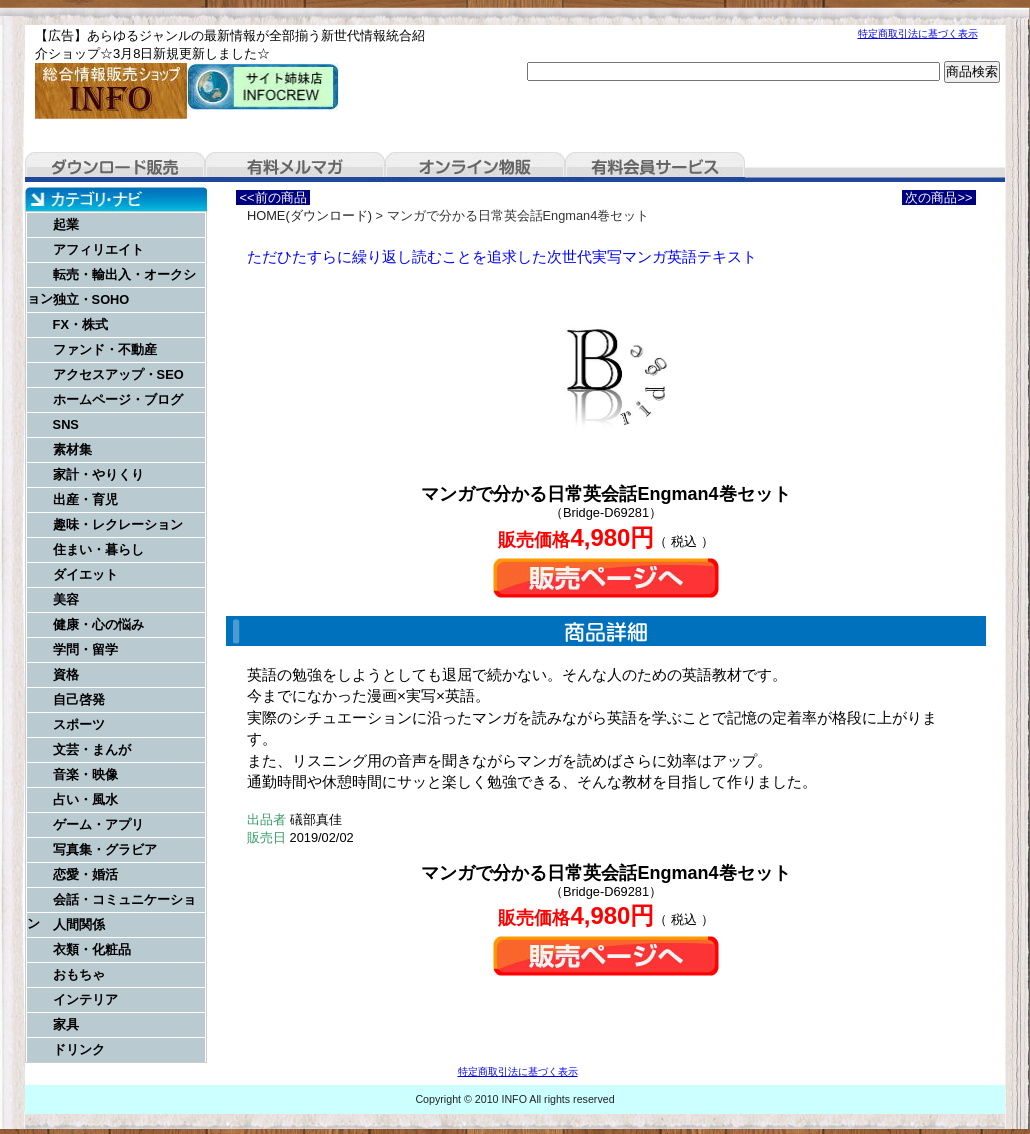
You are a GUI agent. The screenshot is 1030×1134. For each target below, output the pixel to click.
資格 (66, 674)
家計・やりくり (98, 474)
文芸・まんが (92, 749)
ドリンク (79, 1049)
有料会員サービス (655, 167)
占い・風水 (85, 799)
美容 (66, 599)
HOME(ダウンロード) (309, 215)
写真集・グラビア (105, 849)
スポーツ (79, 724)
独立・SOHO (91, 299)
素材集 (72, 449)
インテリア (85, 999)
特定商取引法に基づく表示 (918, 33)
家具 (66, 1024)
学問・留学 (85, 649)
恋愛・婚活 (85, 874)
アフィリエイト (98, 249)
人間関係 (79, 924)
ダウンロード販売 (115, 167)
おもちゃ (79, 974)
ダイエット (85, 574)
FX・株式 (80, 324)
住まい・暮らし (98, 549)
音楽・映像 (85, 774)
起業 (66, 224)
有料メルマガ (295, 167)
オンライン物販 (475, 167)
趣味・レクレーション (118, 524)
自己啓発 (79, 699)
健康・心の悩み (98, 624)
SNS (66, 424)
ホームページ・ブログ (118, 399)
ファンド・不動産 (105, 349)
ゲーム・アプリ (98, 824)
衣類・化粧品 (92, 949)
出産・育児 (85, 499)
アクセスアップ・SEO (118, 374)
